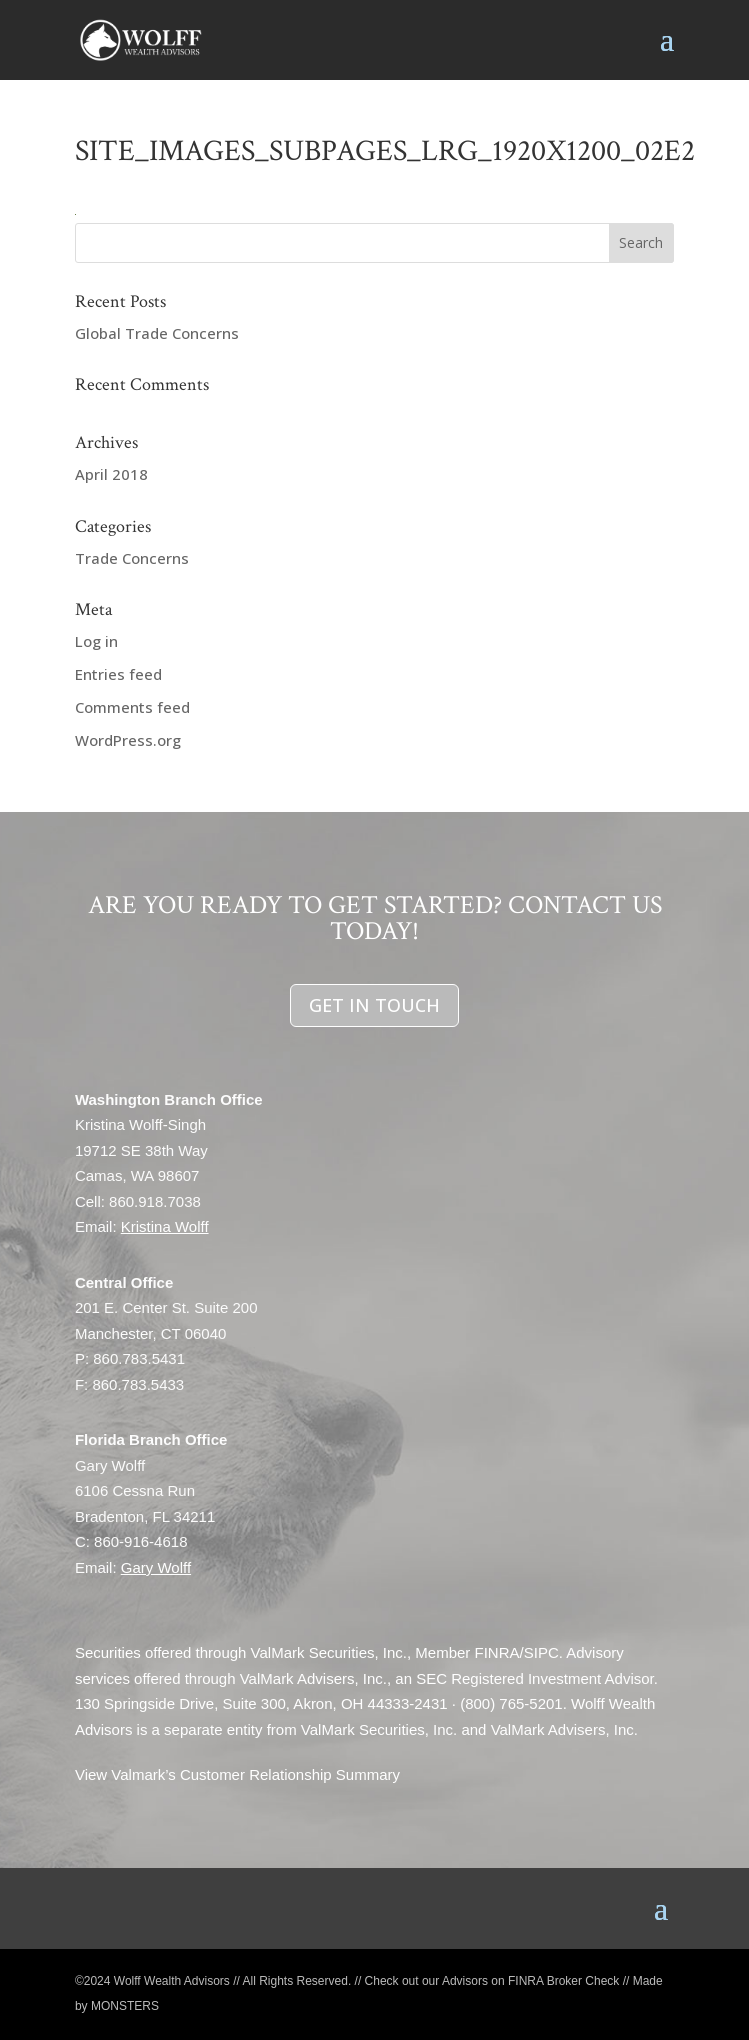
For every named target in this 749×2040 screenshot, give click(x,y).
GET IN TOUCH (374, 1005)
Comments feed (132, 707)
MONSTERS (125, 2007)
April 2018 (111, 474)
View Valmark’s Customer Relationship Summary (237, 1775)
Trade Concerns (132, 558)
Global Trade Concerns (157, 333)
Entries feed (118, 674)
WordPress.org (128, 740)
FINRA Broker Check (563, 1981)
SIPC (541, 1653)
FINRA (497, 1653)
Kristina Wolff (165, 1227)
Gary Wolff (156, 1567)
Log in (96, 641)
